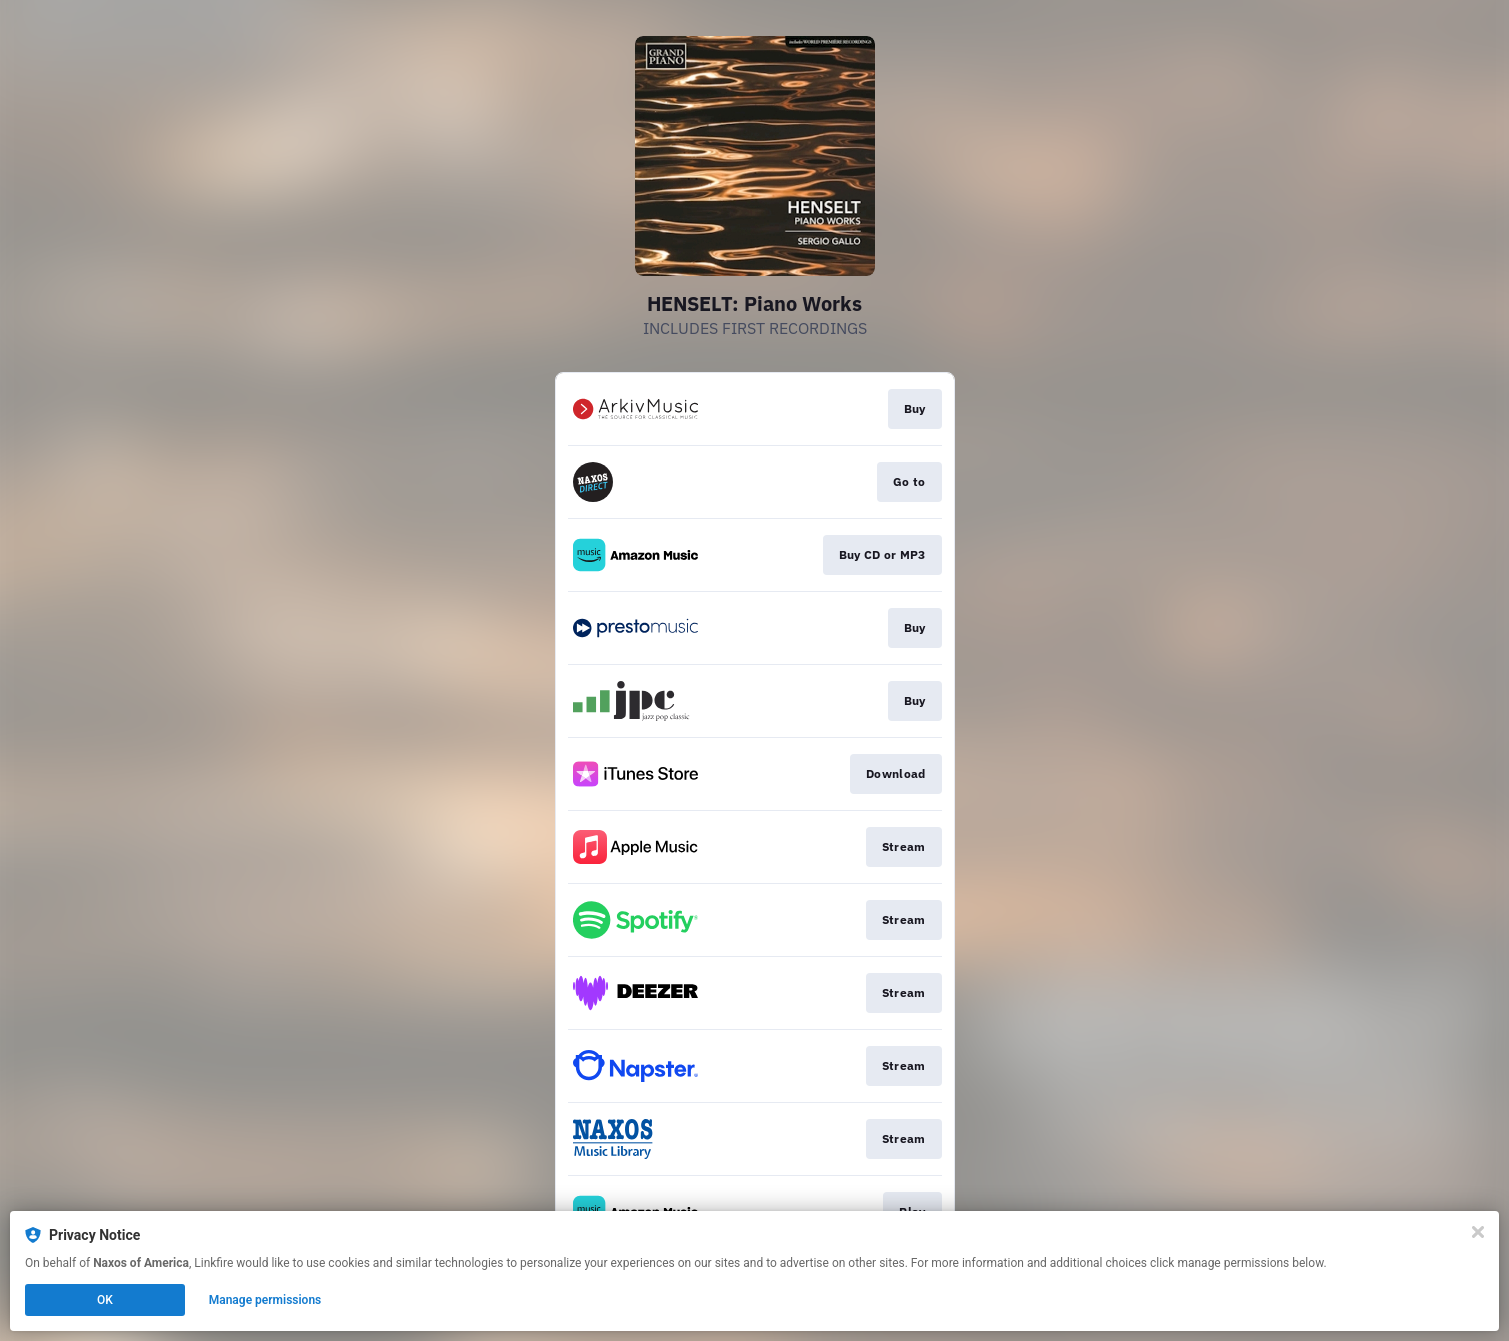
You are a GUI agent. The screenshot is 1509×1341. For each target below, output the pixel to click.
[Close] (1478, 1232)
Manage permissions (265, 1300)
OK (105, 1300)
